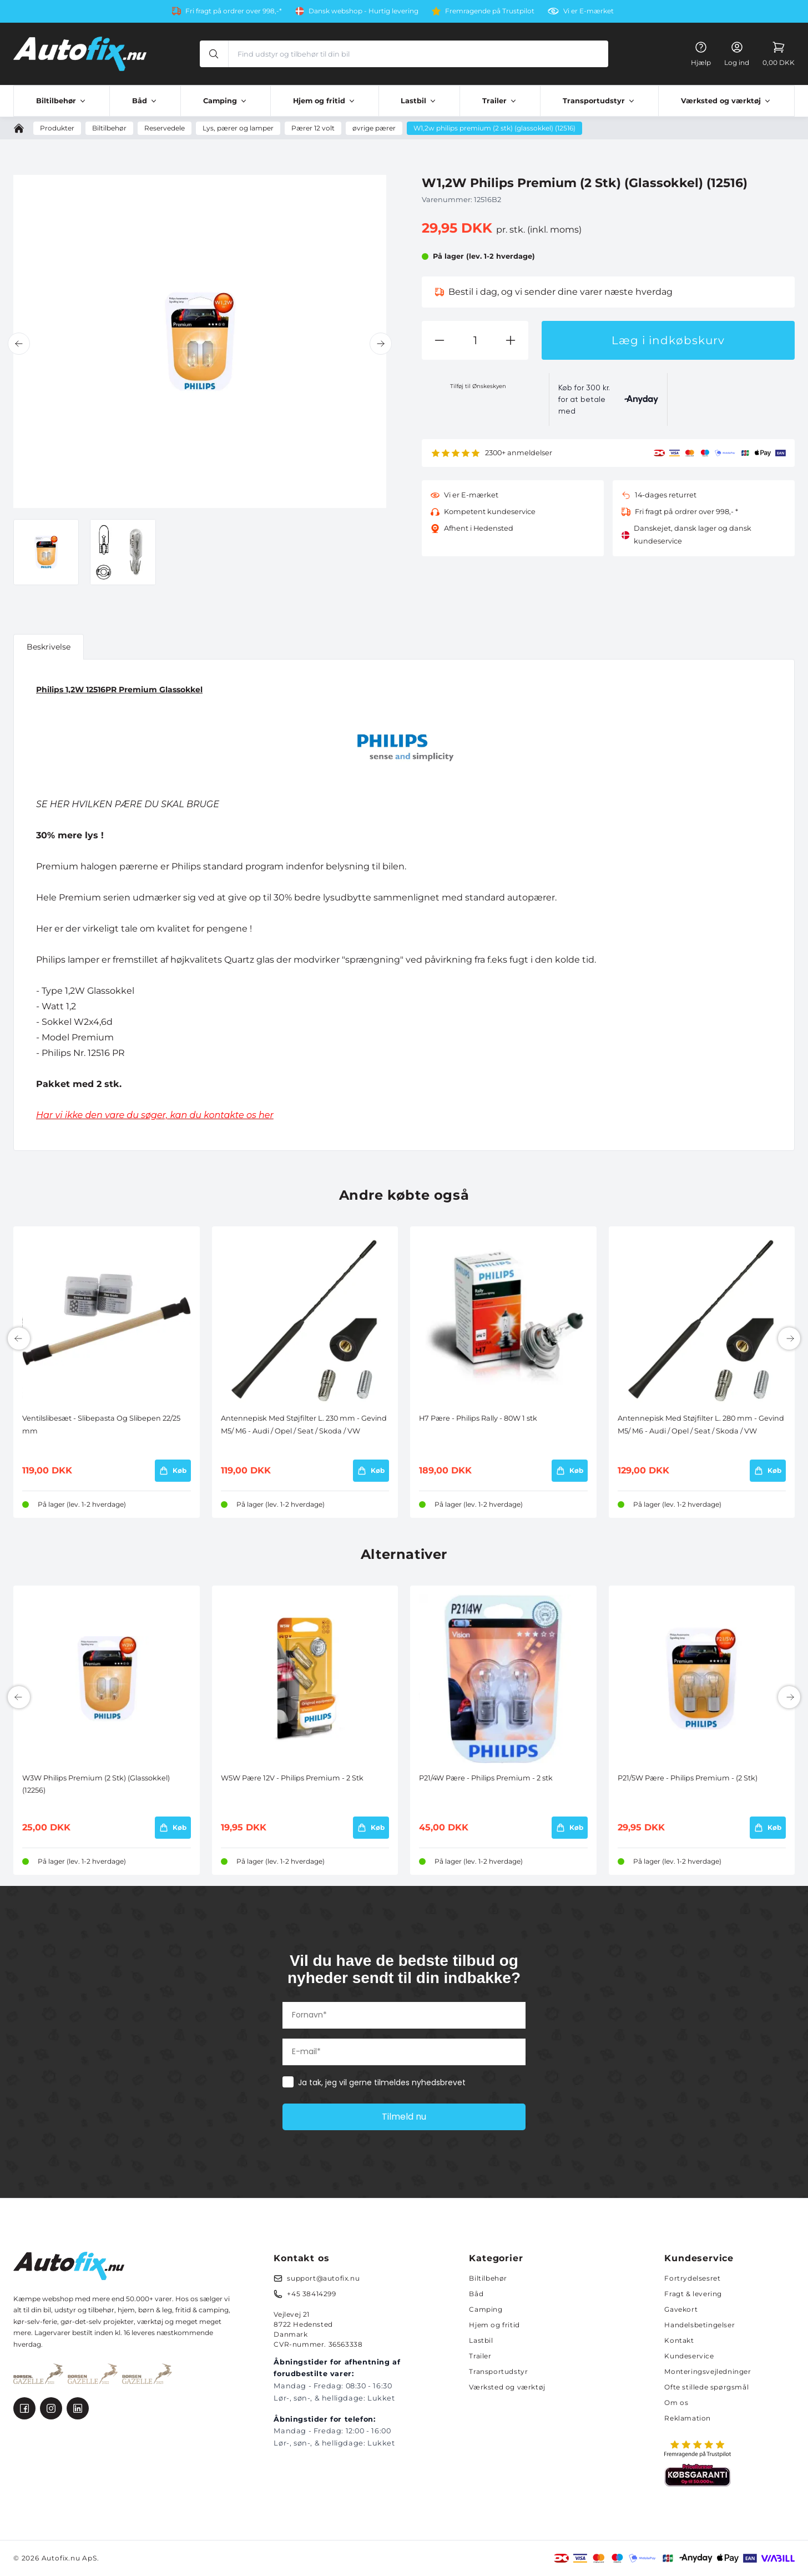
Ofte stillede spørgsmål (706, 2387)
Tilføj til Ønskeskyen (478, 386)
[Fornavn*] (404, 2015)
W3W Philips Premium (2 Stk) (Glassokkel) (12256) (96, 1784)
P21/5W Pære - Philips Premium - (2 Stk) (688, 1778)
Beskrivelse (48, 647)
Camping (485, 2309)
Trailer (480, 2356)
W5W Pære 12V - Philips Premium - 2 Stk (292, 1778)
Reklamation (687, 2418)
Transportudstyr (498, 2371)
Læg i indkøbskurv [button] (668, 340)
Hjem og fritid (494, 2325)
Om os (676, 2402)
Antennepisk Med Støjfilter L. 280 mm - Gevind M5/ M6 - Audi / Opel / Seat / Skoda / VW (701, 1424)
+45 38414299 (311, 2294)
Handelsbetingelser (699, 2325)
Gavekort (681, 2309)
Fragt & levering (693, 2294)
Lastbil (481, 2340)
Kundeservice (689, 2356)
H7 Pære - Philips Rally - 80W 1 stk (478, 1418)
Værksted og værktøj (507, 2387)
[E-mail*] (404, 2052)
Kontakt (679, 2340)
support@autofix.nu (323, 2278)
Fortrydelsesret (692, 2278)
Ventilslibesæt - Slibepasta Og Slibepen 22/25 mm (101, 1424)
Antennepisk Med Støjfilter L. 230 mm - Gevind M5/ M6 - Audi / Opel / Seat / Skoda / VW (304, 1424)
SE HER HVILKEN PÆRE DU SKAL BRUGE (127, 804)
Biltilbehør (488, 2278)
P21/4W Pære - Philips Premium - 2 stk (486, 1778)
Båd (476, 2294)
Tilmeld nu (404, 2116)
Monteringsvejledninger (707, 2371)
